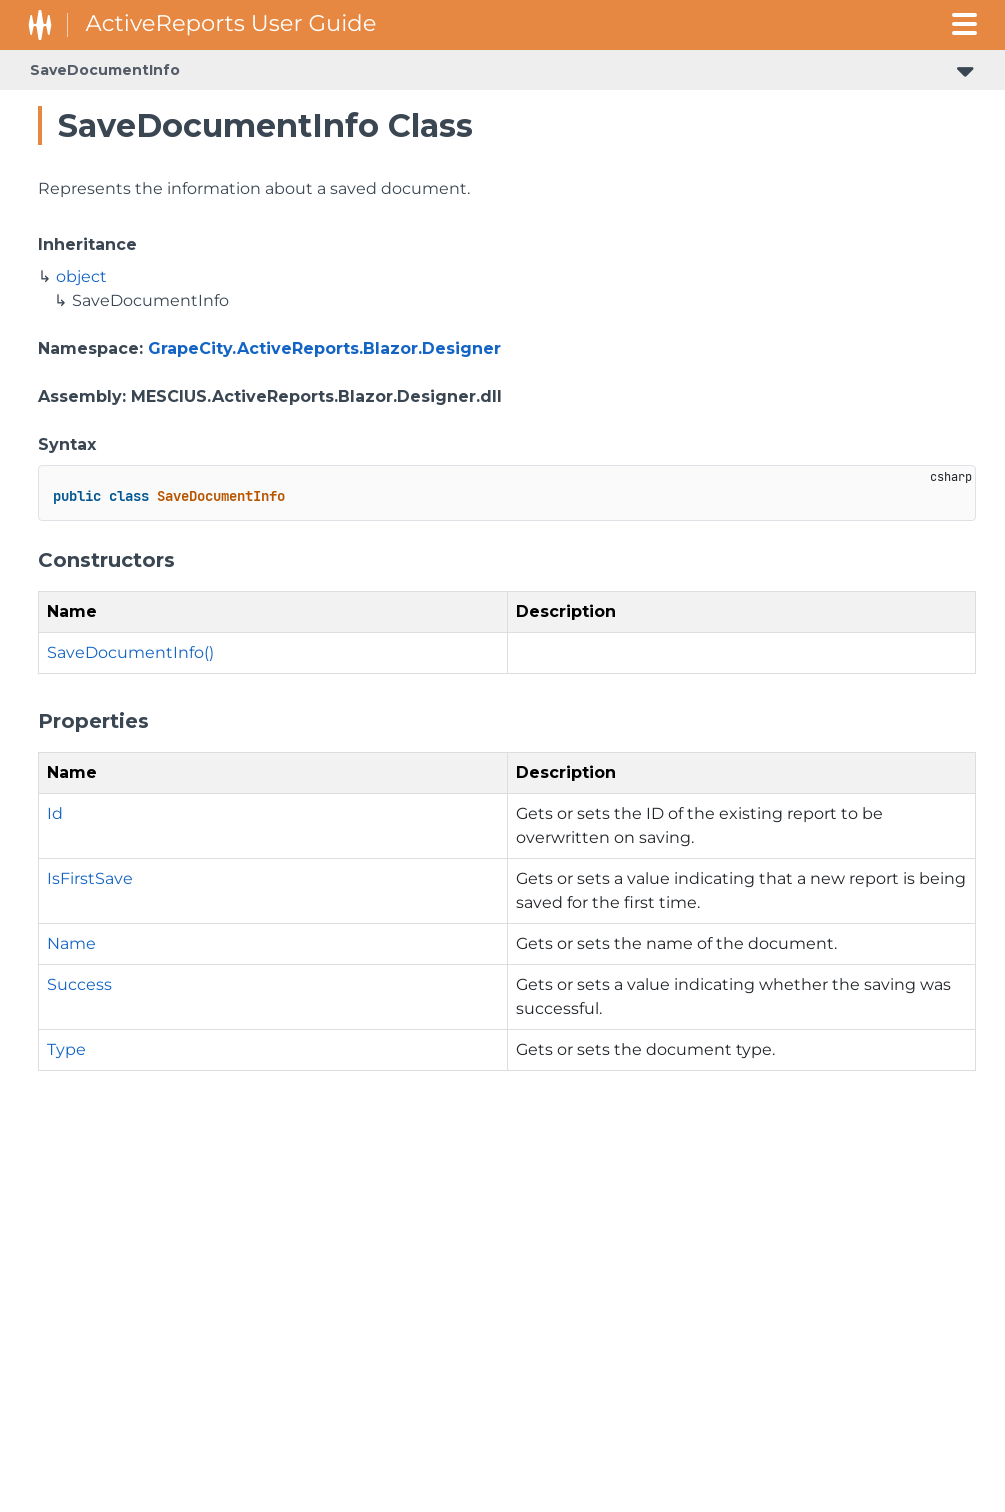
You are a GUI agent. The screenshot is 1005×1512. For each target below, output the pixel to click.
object (81, 276)
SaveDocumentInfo (105, 70)
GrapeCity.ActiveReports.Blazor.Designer (324, 348)
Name (71, 943)
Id (55, 813)
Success (79, 984)
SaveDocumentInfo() (130, 652)
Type (66, 1049)
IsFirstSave (90, 878)
